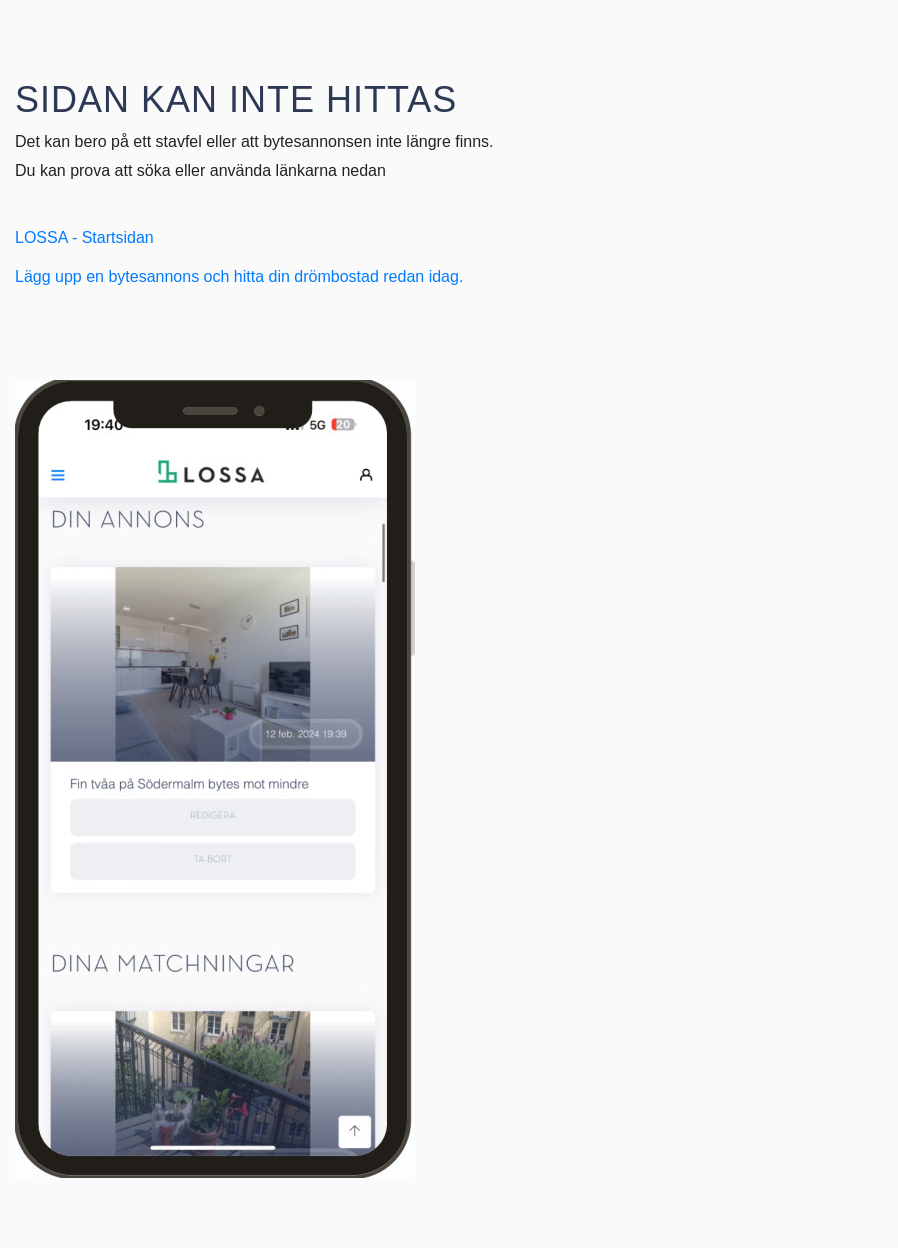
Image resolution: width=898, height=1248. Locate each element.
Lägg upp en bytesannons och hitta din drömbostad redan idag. (239, 276)
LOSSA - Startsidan (84, 237)
